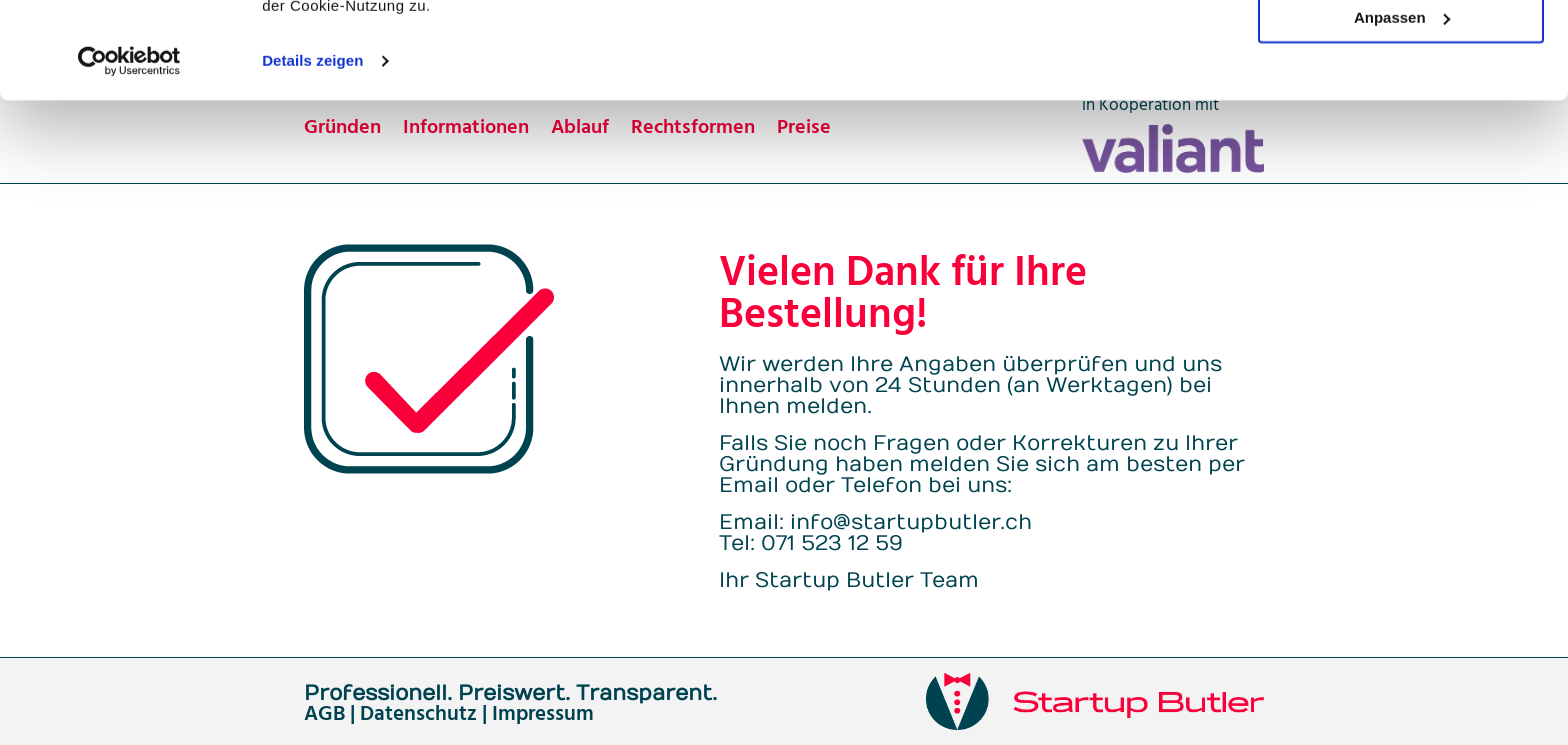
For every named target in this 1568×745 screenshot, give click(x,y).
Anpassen (1402, 108)
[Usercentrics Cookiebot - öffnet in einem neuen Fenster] (129, 152)
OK (1401, 49)
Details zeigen (312, 151)
